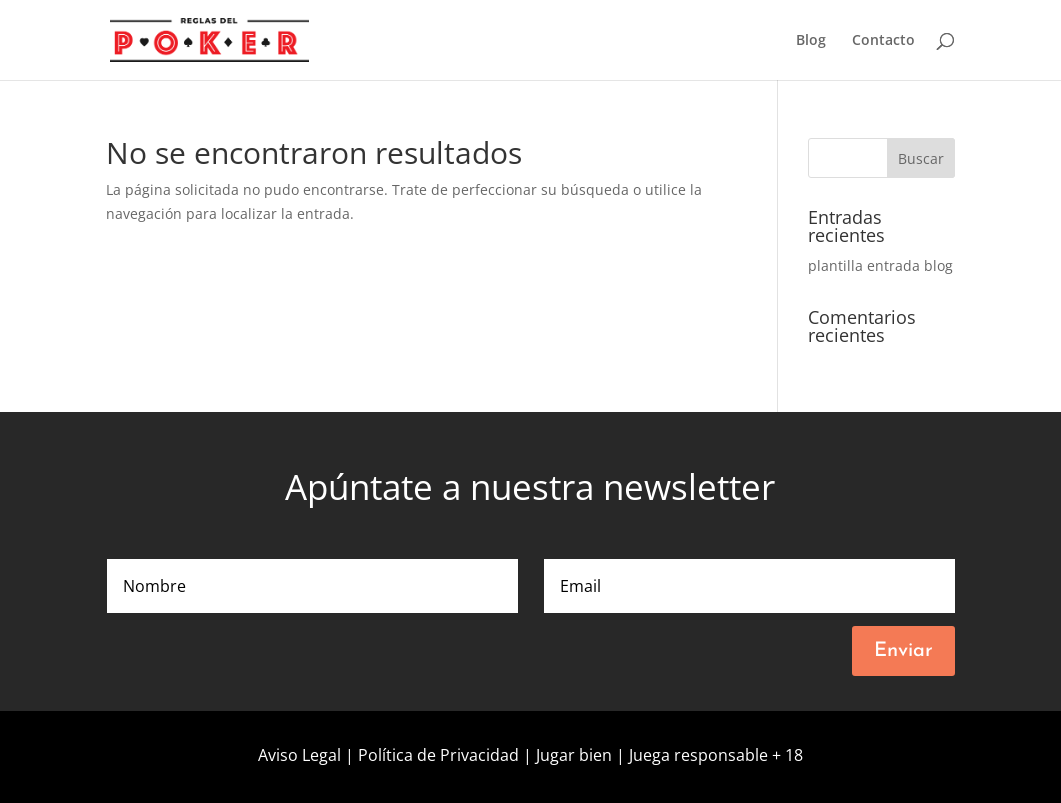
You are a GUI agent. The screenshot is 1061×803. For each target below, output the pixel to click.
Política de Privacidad (440, 755)
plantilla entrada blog (880, 265)
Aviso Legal (301, 755)
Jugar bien (574, 755)
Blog (811, 41)
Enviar (903, 651)
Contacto (883, 41)
